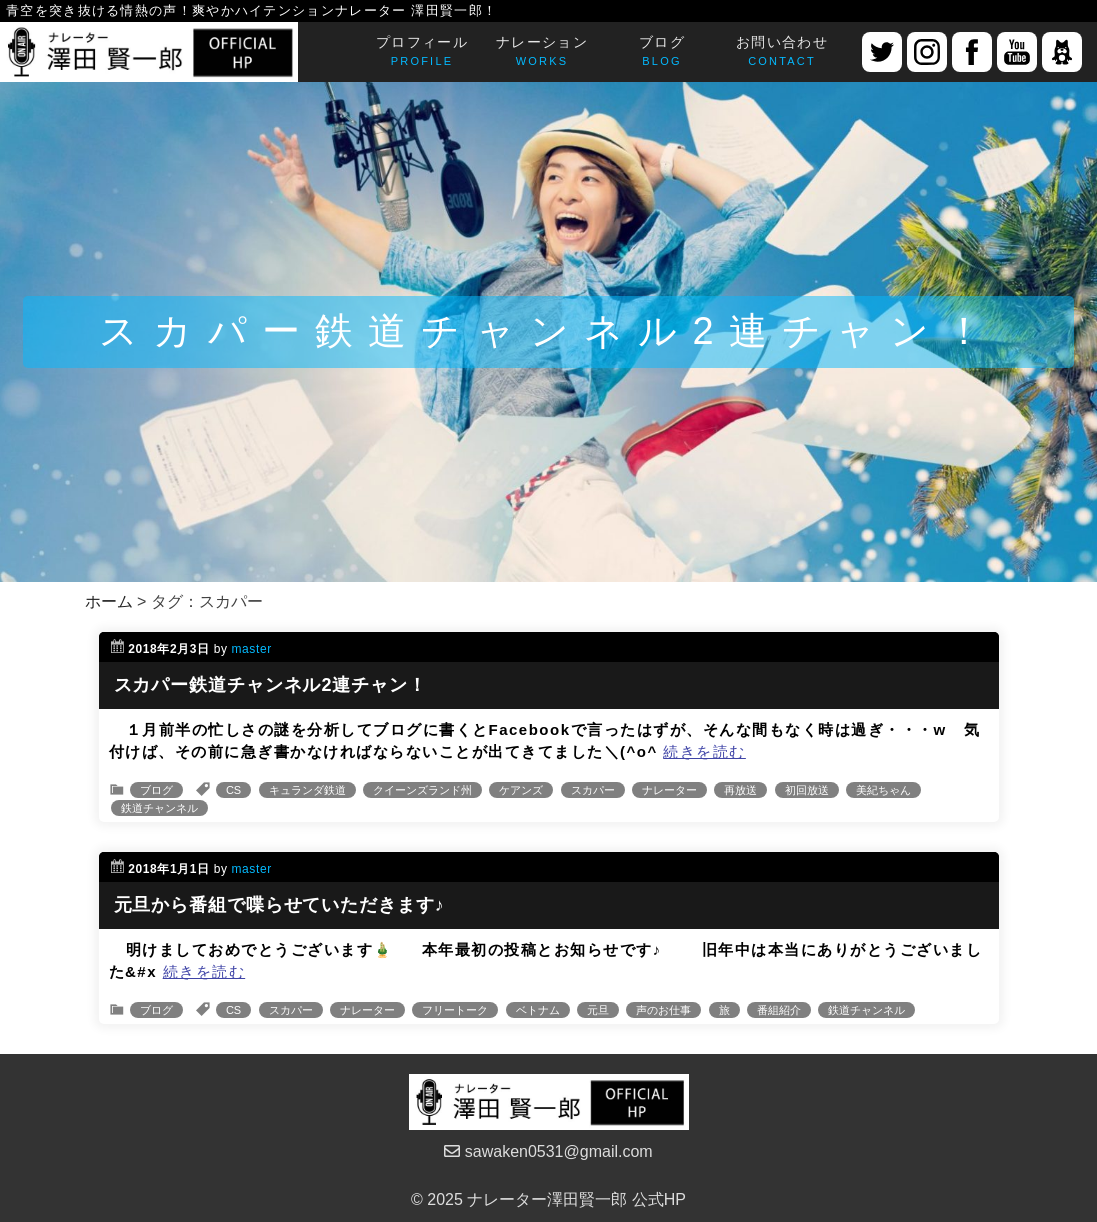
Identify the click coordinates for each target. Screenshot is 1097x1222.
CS (233, 790)
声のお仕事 (663, 1010)
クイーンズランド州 (422, 790)
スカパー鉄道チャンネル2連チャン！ (270, 685)
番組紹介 (779, 1010)
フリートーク (455, 1010)
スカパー (593, 790)
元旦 (598, 1010)
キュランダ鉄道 (307, 790)
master (252, 649)
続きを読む (704, 751)
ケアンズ (521, 790)
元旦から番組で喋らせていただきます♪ (279, 905)
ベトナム (538, 1010)
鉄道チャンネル (159, 808)
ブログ (156, 790)
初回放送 (807, 790)
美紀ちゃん (883, 790)
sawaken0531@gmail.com (548, 1151)
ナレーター (669, 790)
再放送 (740, 790)
